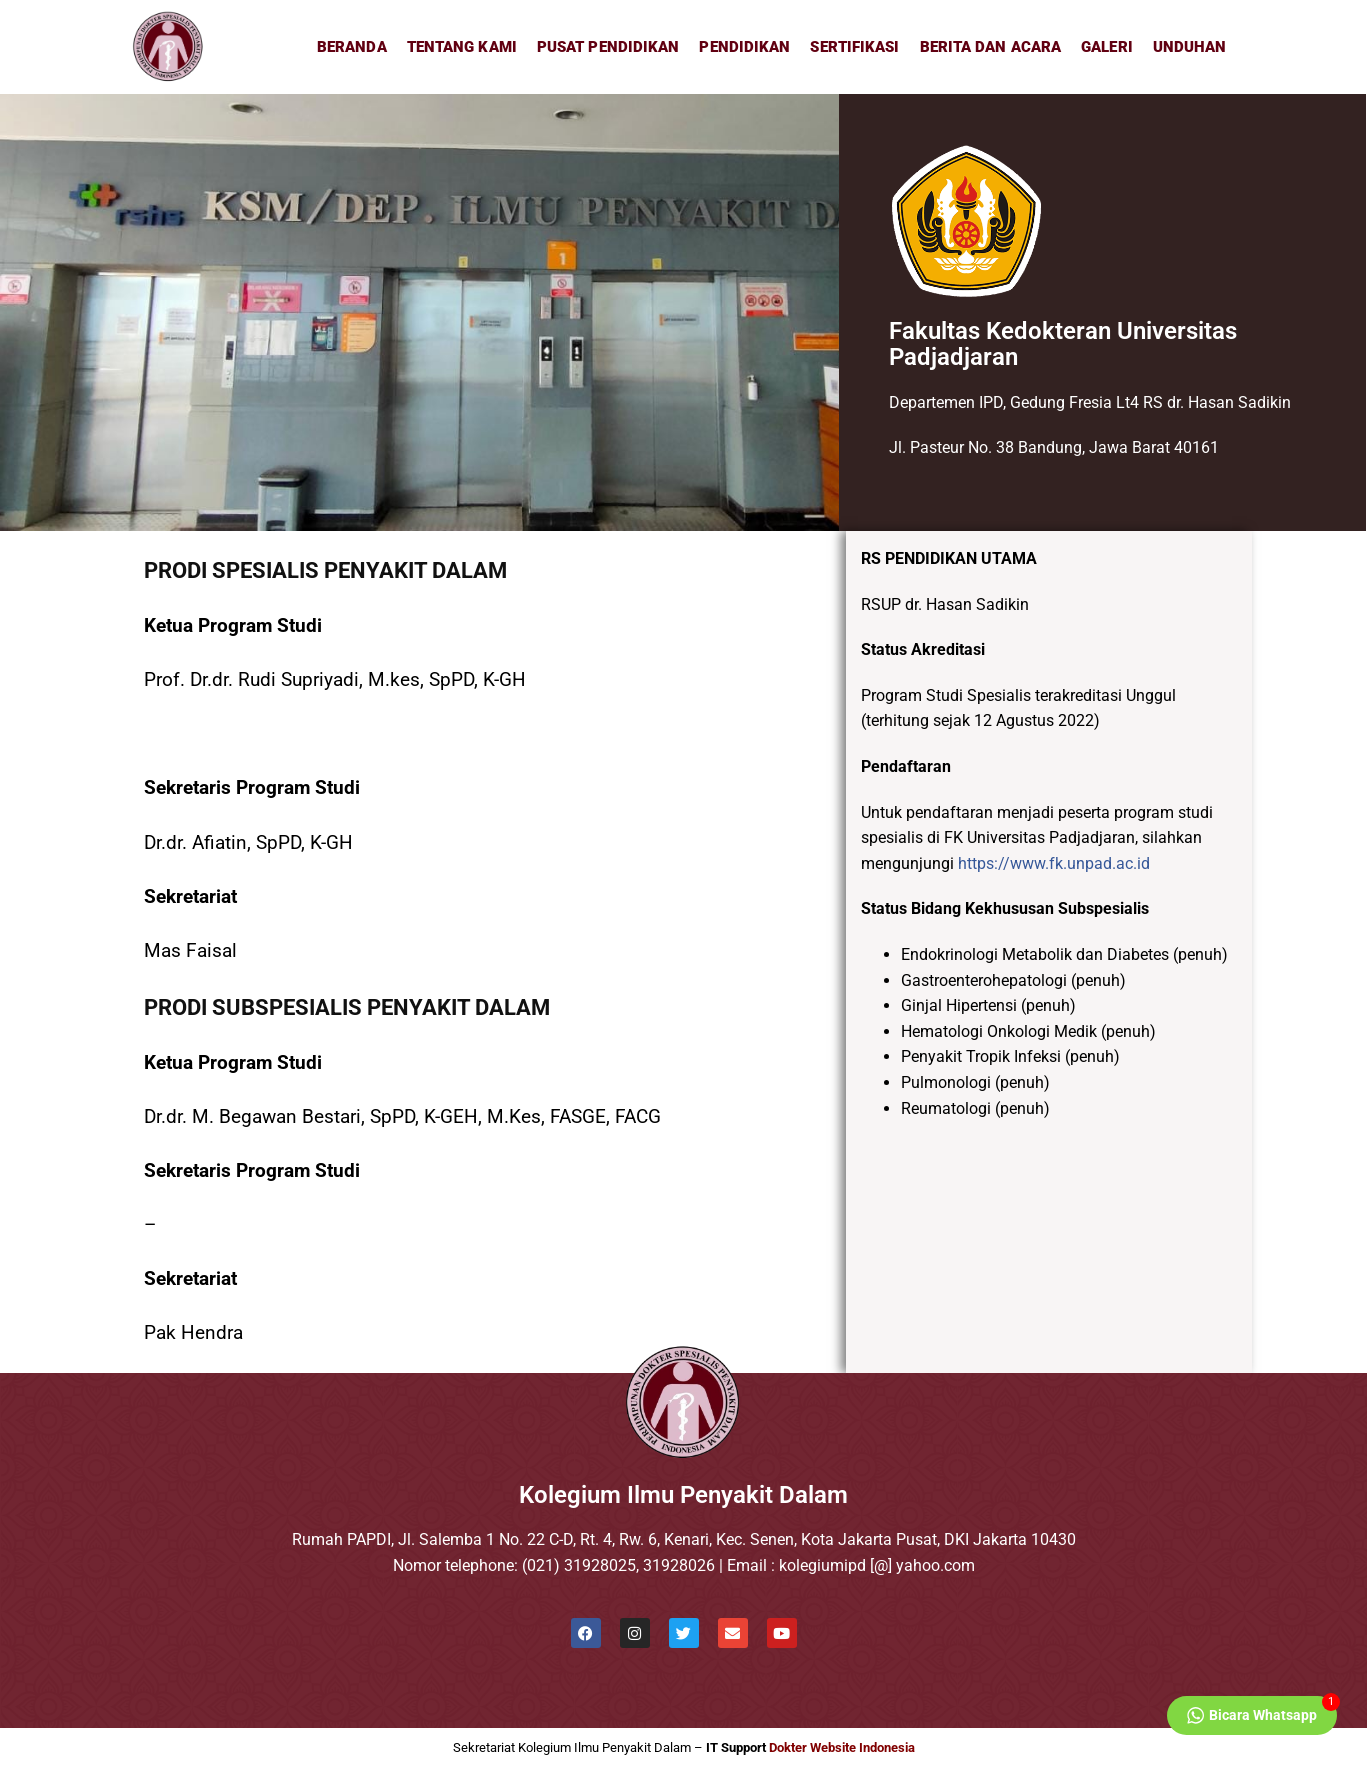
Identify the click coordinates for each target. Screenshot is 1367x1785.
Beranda (352, 47)
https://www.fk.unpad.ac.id (1054, 863)
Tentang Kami (462, 47)
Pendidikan (744, 47)
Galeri (1107, 47)
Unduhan (1190, 47)
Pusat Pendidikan (608, 47)
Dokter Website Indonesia (842, 1747)
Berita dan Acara (991, 47)
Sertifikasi (854, 47)
